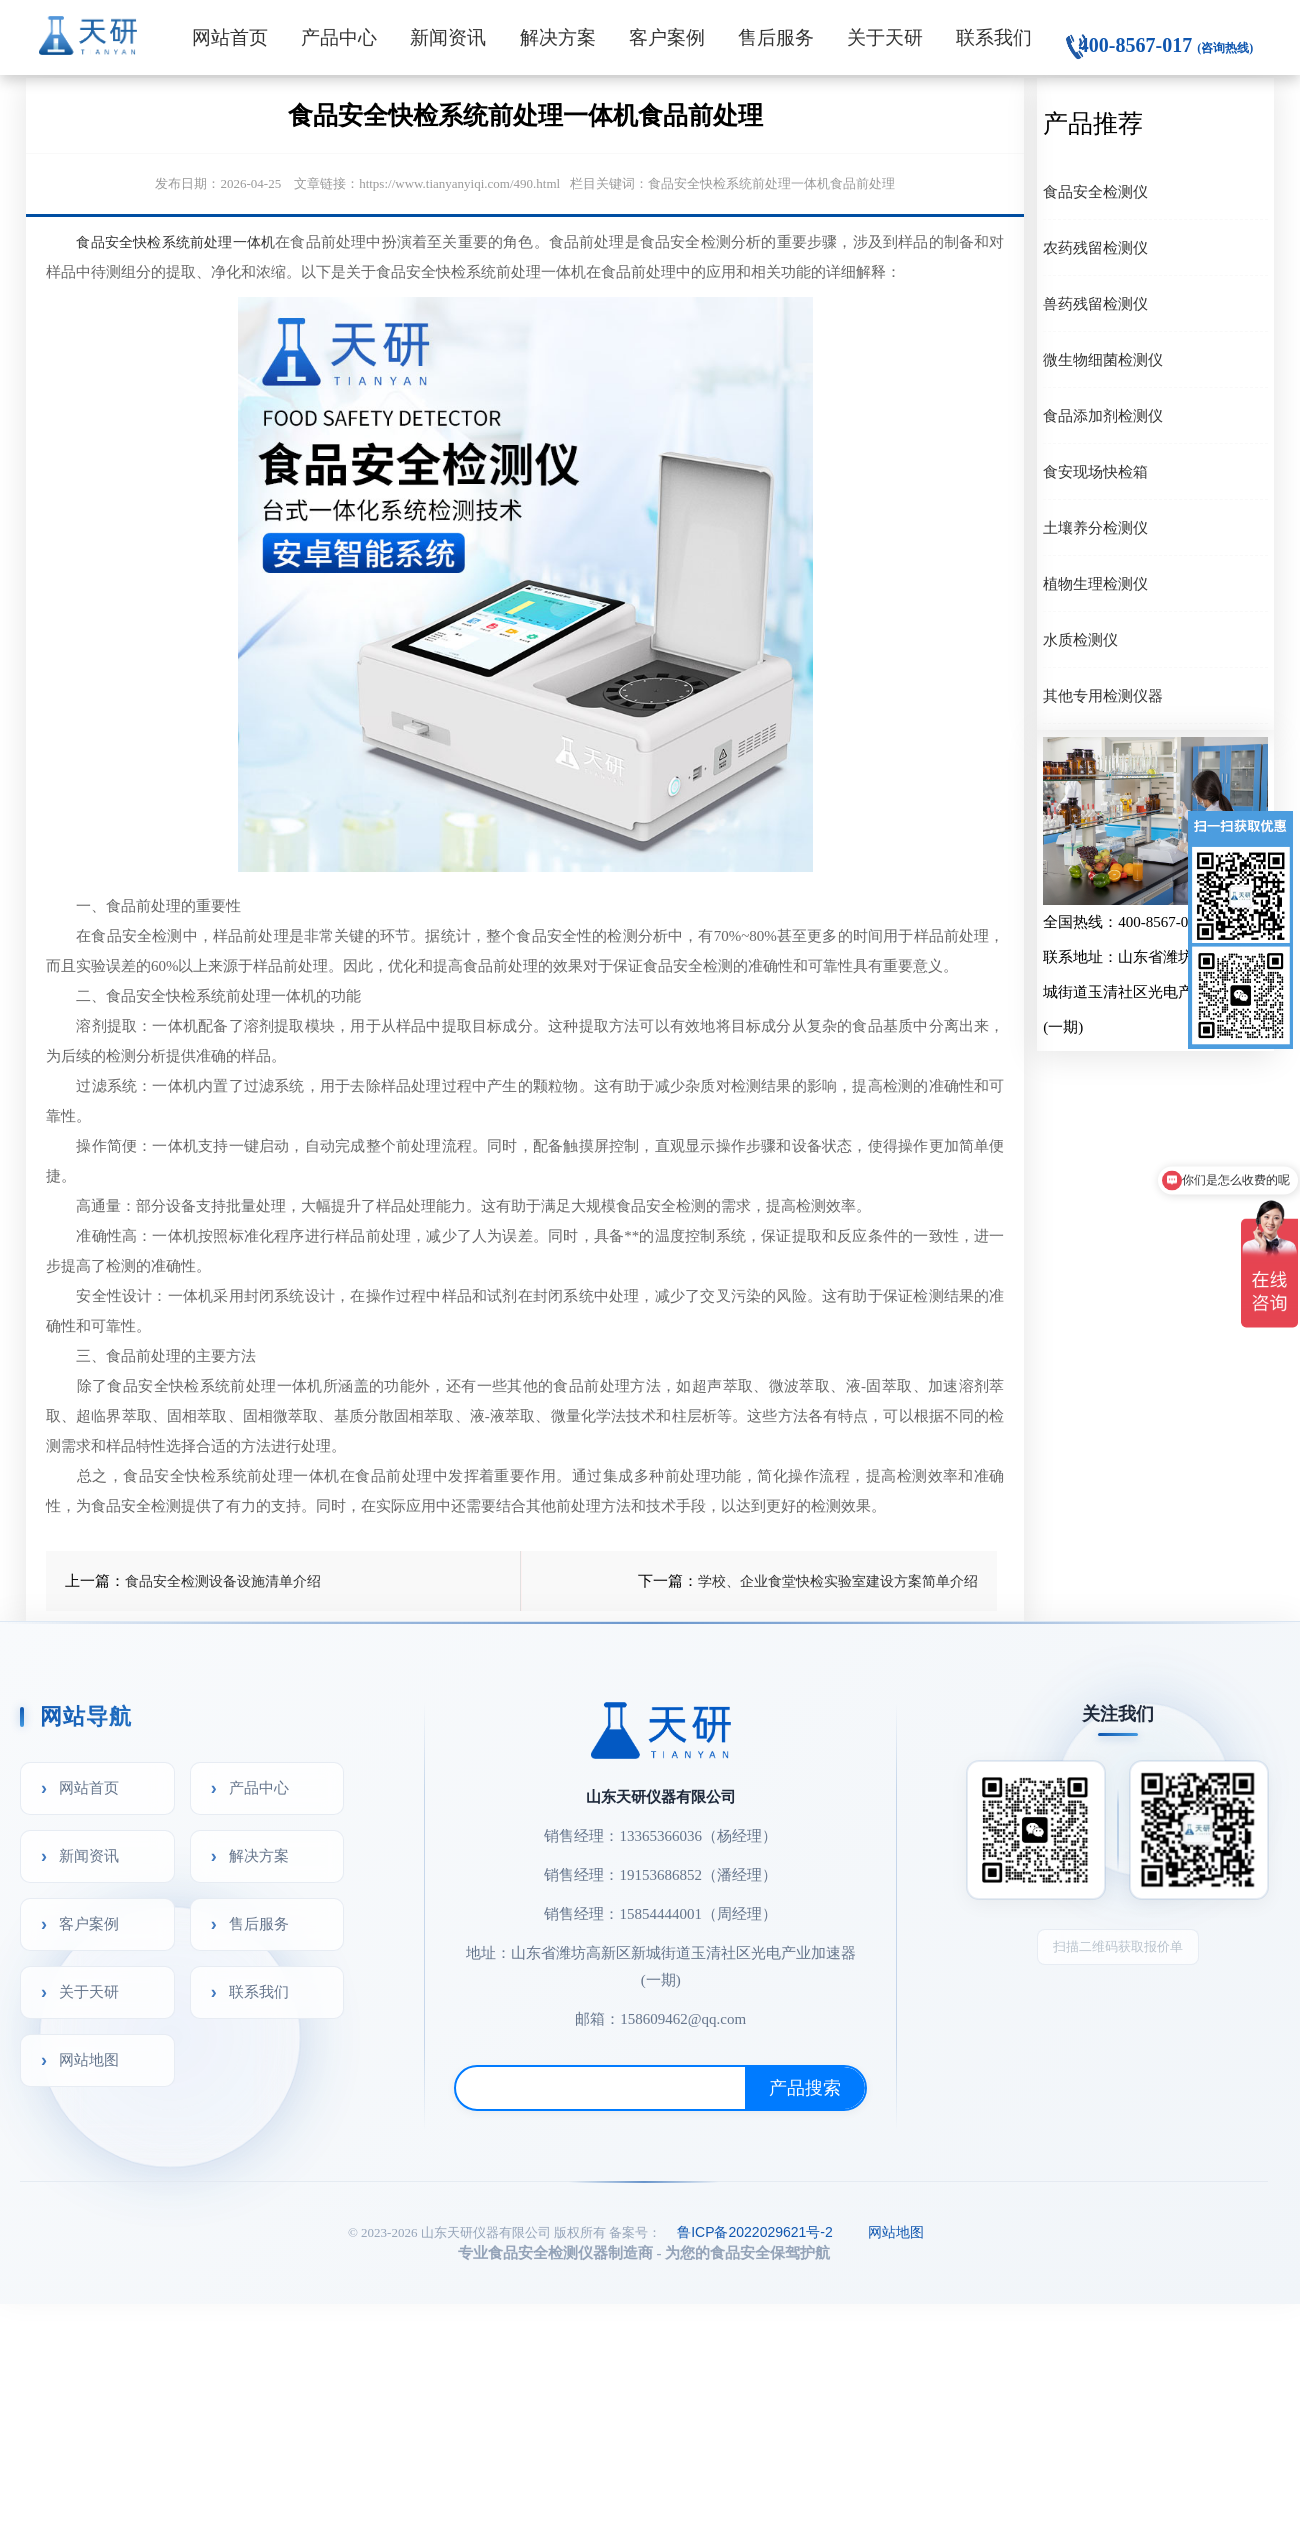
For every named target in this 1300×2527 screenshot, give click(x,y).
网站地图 (89, 2059)
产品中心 (339, 37)
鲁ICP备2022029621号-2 (755, 2232)
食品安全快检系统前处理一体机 (175, 242)
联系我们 (994, 37)
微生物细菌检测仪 (1103, 359)
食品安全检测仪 (1095, 191)
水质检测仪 (1080, 639)
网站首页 (230, 37)
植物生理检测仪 (1095, 583)
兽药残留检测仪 (1095, 303)
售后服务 (776, 37)
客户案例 (667, 37)
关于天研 (885, 37)
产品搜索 (805, 2088)
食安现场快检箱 (1095, 471)
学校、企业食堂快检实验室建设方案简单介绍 (838, 1581)
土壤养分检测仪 (1095, 527)
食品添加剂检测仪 (1103, 415)
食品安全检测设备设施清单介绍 (223, 1581)
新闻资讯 (448, 37)
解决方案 (558, 37)
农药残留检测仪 (1095, 247)
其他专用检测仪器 (1103, 695)
